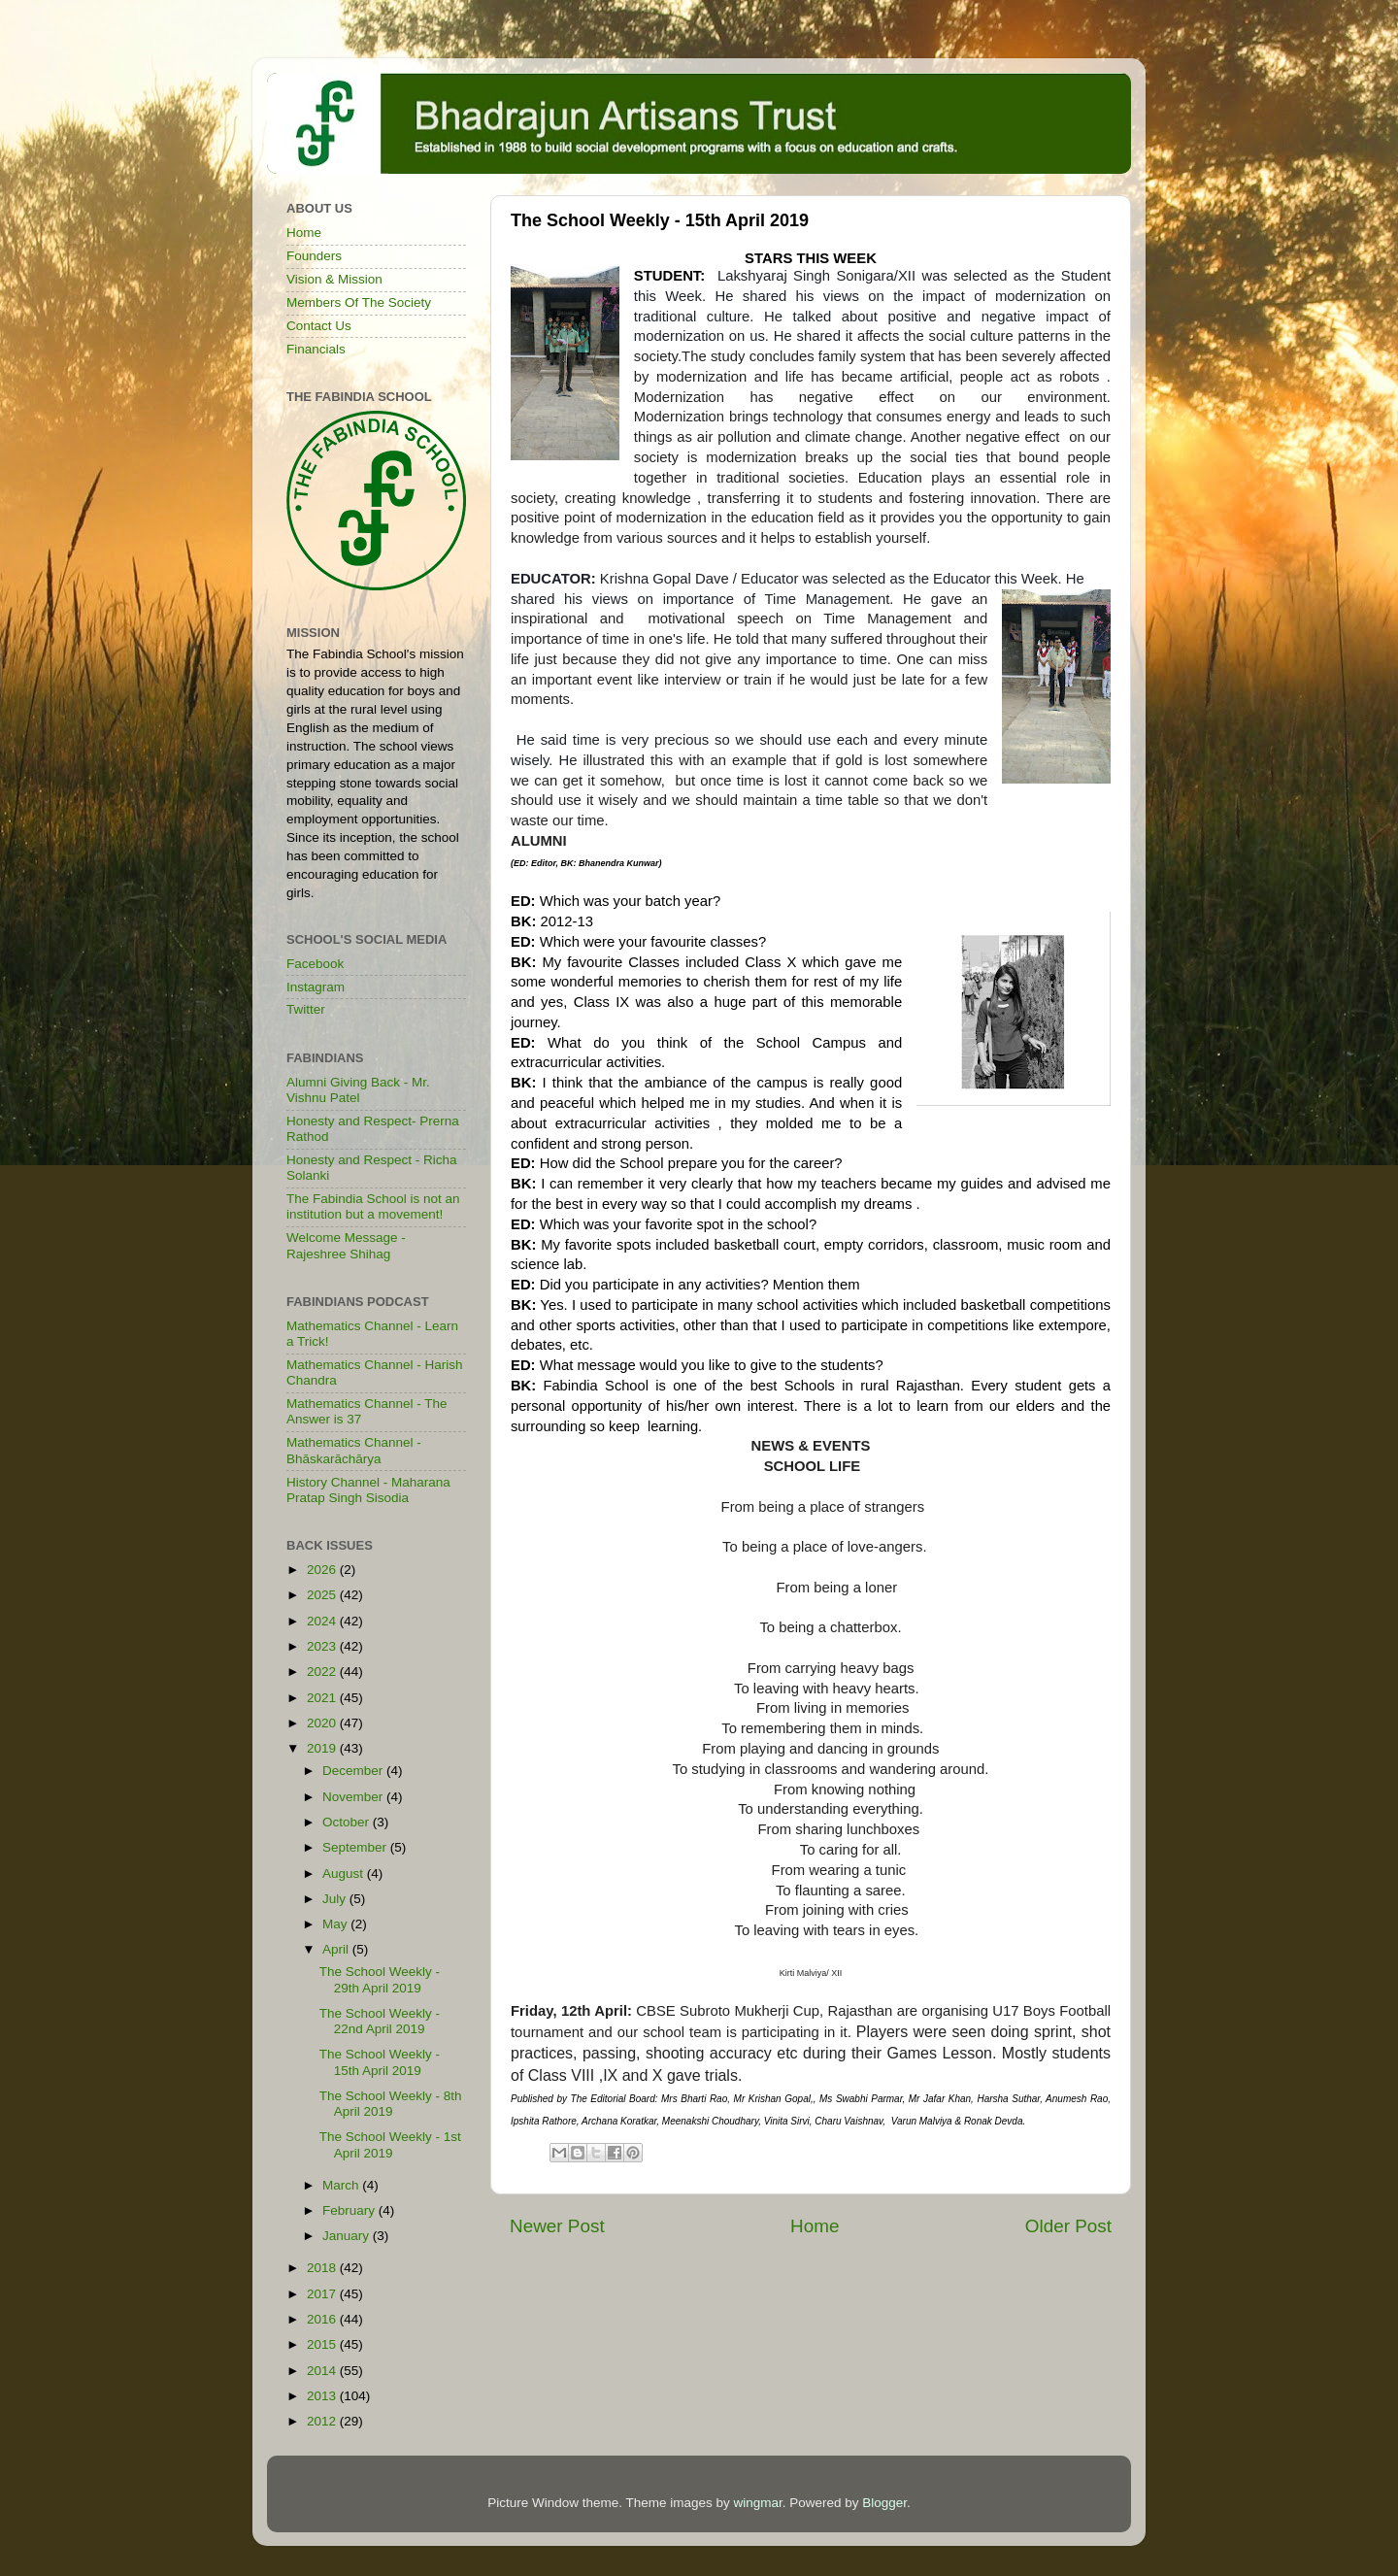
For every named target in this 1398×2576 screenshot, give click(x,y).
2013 (323, 2396)
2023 (323, 1646)
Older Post (1068, 2226)
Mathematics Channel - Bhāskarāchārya (353, 1450)
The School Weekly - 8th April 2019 (390, 2104)
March (342, 2185)
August (344, 1873)
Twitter (305, 1009)
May (336, 1924)
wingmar (757, 2502)
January (347, 2235)
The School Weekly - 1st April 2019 (390, 2144)
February (350, 2210)
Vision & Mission (334, 279)
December (354, 1770)
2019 (323, 1748)
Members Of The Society (358, 302)
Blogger (884, 2502)
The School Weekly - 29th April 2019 (379, 1979)
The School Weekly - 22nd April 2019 (379, 2021)
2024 (323, 1621)
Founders (314, 256)
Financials (316, 349)
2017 (323, 2294)
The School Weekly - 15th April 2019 (379, 2062)
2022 (323, 1671)
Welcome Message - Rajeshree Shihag (346, 1245)
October (347, 1822)
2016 (323, 2319)
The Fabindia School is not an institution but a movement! (373, 1206)
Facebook (315, 963)
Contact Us (318, 325)
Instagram (315, 987)
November (354, 1797)
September (356, 1847)
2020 (323, 1723)
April (337, 1949)
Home (814, 2226)
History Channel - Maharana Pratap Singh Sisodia (368, 1490)
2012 (323, 2421)
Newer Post (557, 2226)
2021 (323, 1697)
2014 (323, 2370)
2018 (323, 2267)
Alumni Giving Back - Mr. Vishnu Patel (358, 1090)
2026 (323, 1569)
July (336, 1898)
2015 (323, 2344)
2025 (323, 1595)
